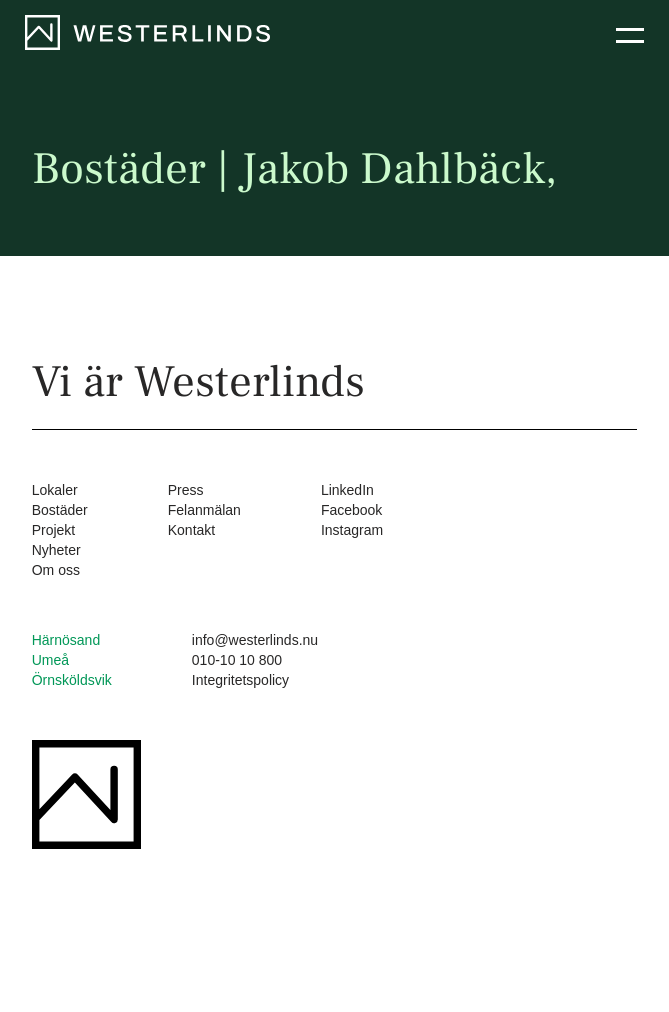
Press (186, 490)
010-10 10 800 (237, 660)
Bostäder (60, 510)
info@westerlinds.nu (255, 640)
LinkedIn (347, 490)
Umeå (50, 660)
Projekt (54, 530)
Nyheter (56, 550)
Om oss (56, 570)
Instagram (352, 530)
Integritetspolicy (240, 680)
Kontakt (191, 530)
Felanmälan (204, 510)
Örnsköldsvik (72, 680)
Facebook (351, 510)
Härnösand (66, 640)
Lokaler (55, 490)
